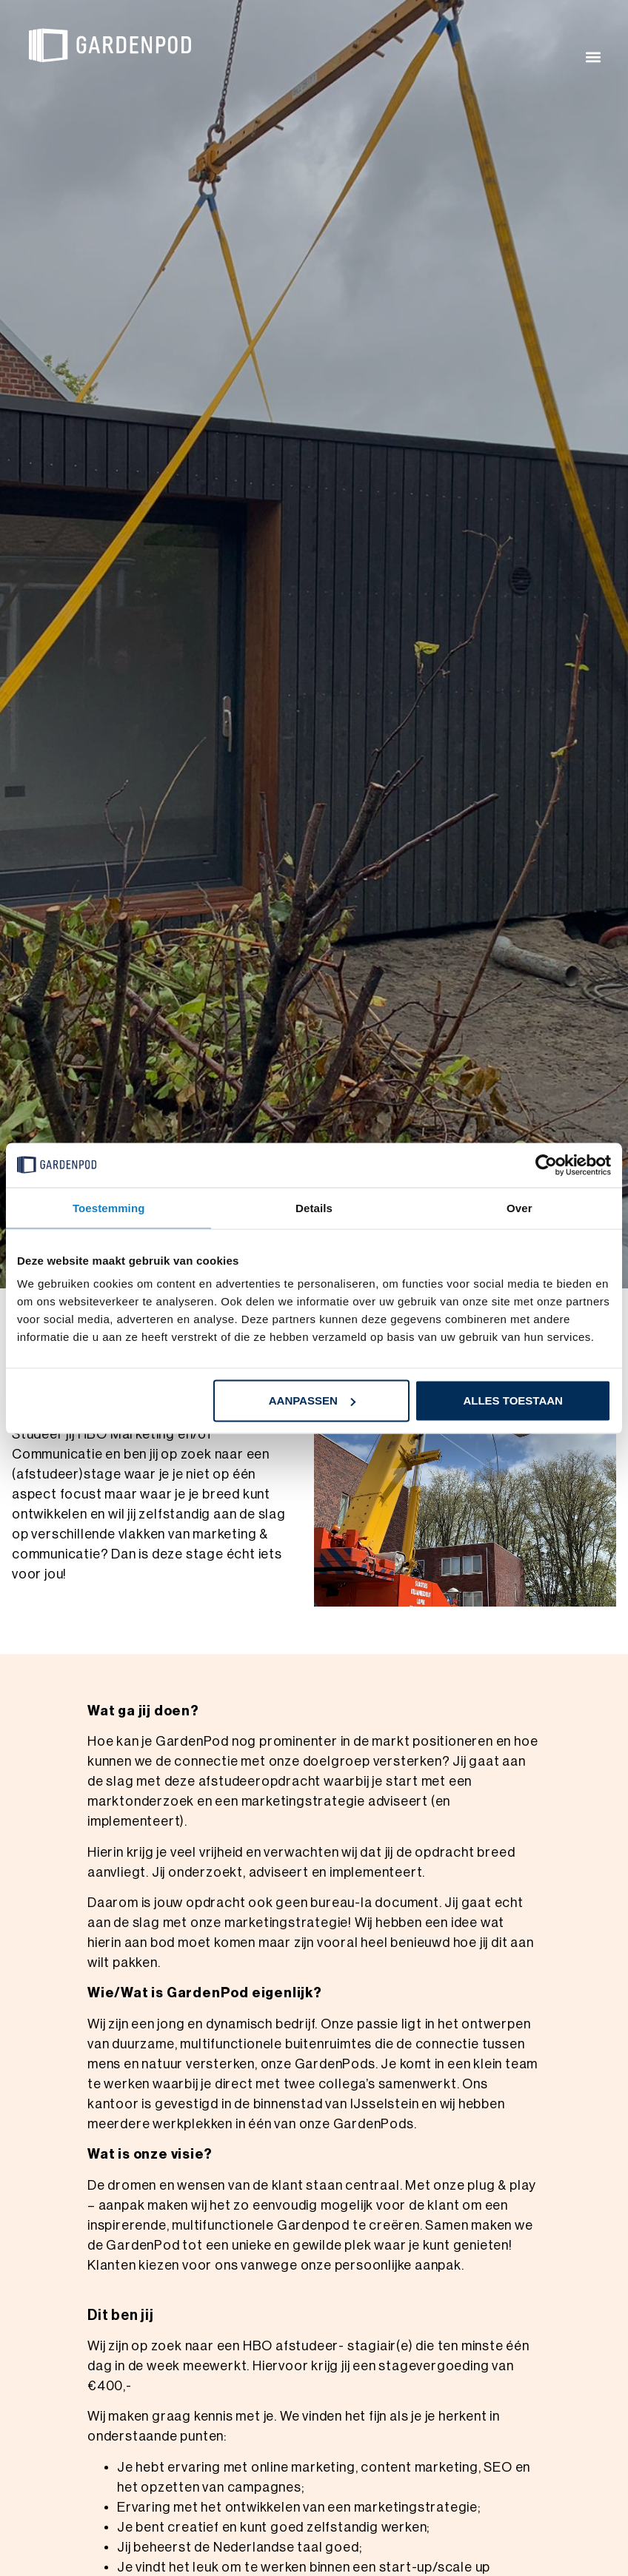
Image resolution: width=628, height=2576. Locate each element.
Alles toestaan (512, 1400)
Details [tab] (314, 1207)
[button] (593, 56)
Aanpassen (312, 1400)
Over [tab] (519, 1207)
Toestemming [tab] (109, 1207)
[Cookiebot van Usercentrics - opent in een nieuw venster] (546, 1165)
